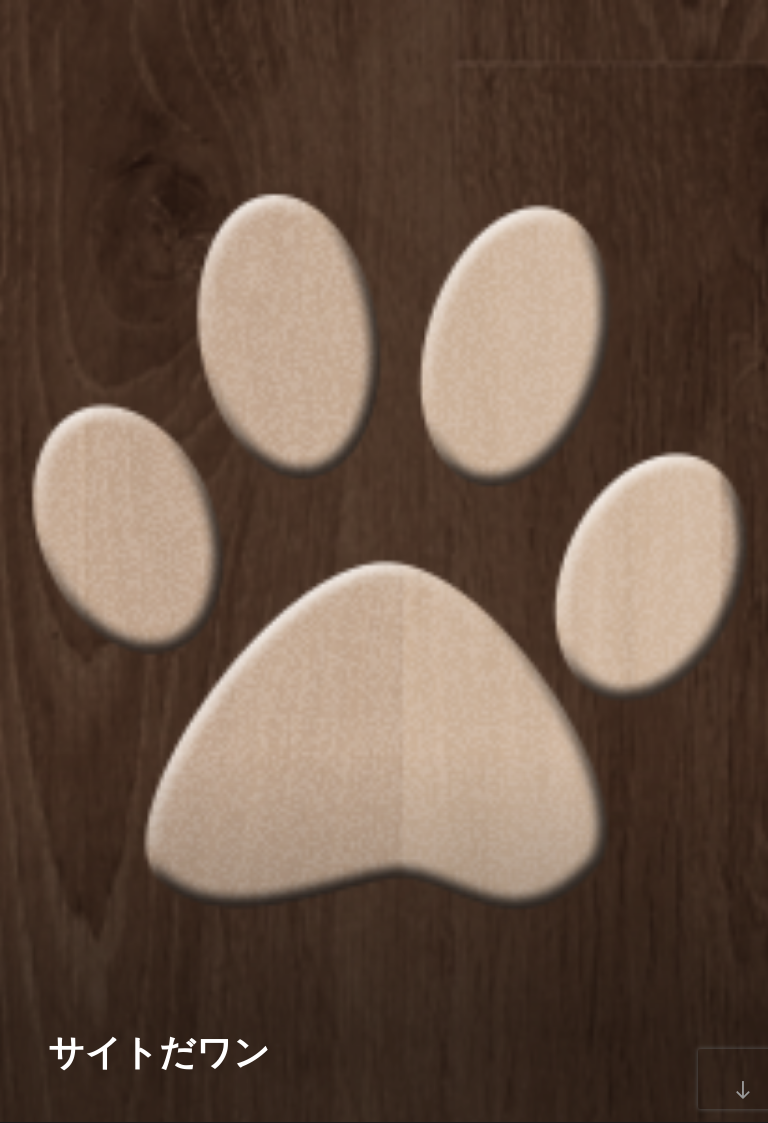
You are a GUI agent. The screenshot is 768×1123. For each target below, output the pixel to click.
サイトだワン (159, 1052)
